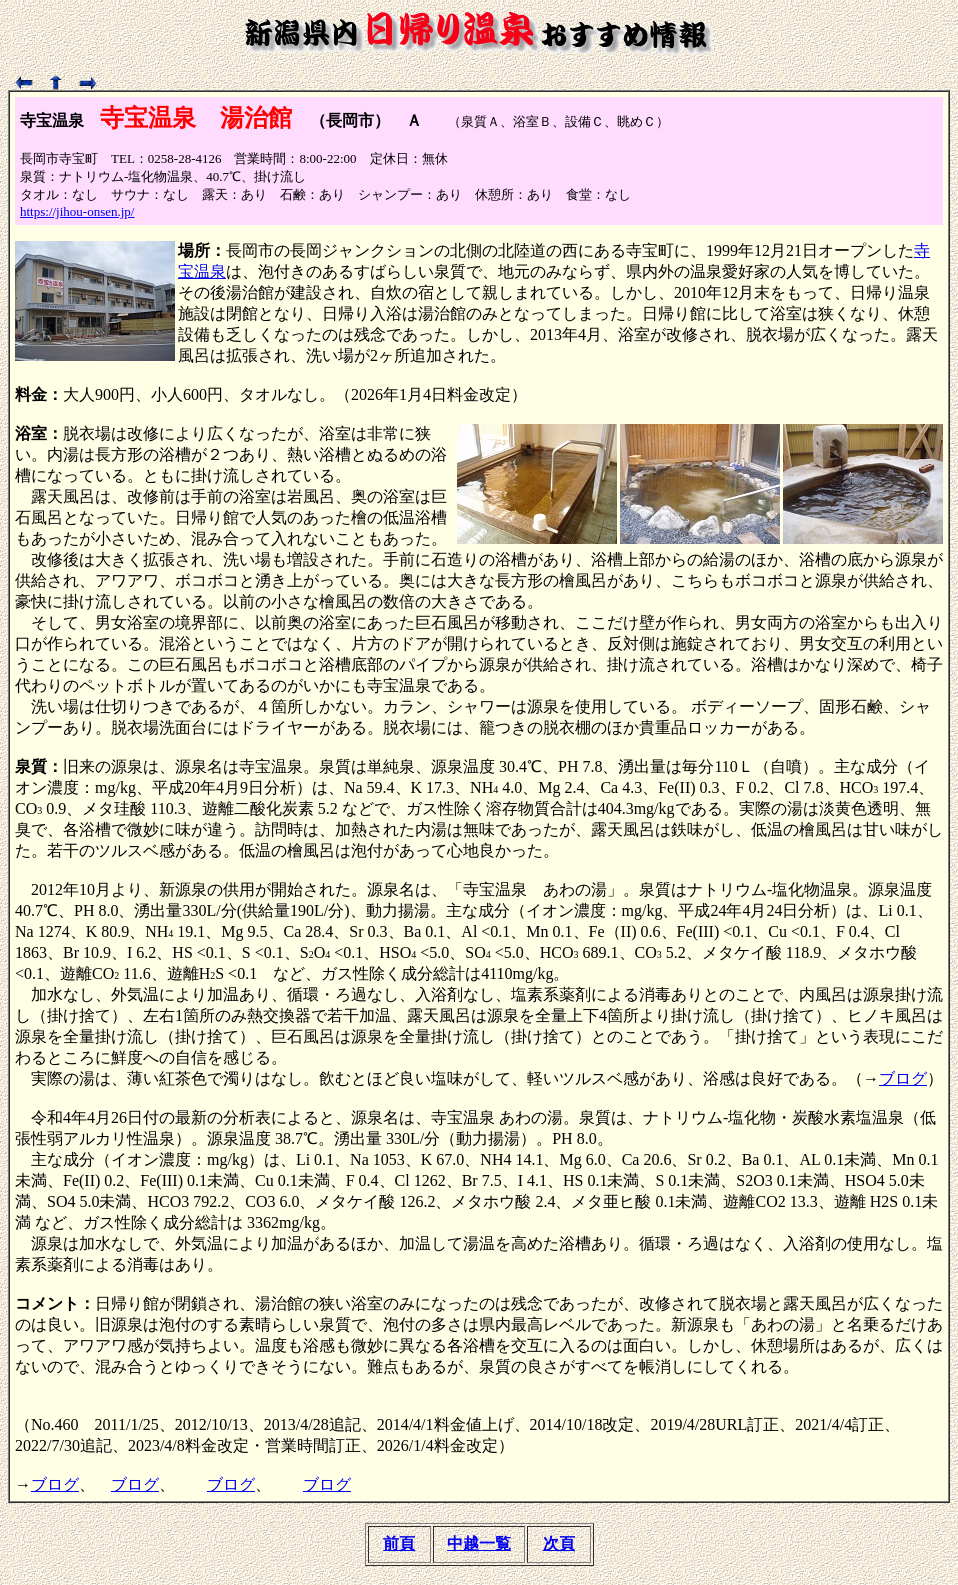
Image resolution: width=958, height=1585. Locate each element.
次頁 (559, 1543)
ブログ (903, 1078)
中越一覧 (479, 1543)
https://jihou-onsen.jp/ (77, 211)
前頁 (399, 1543)
